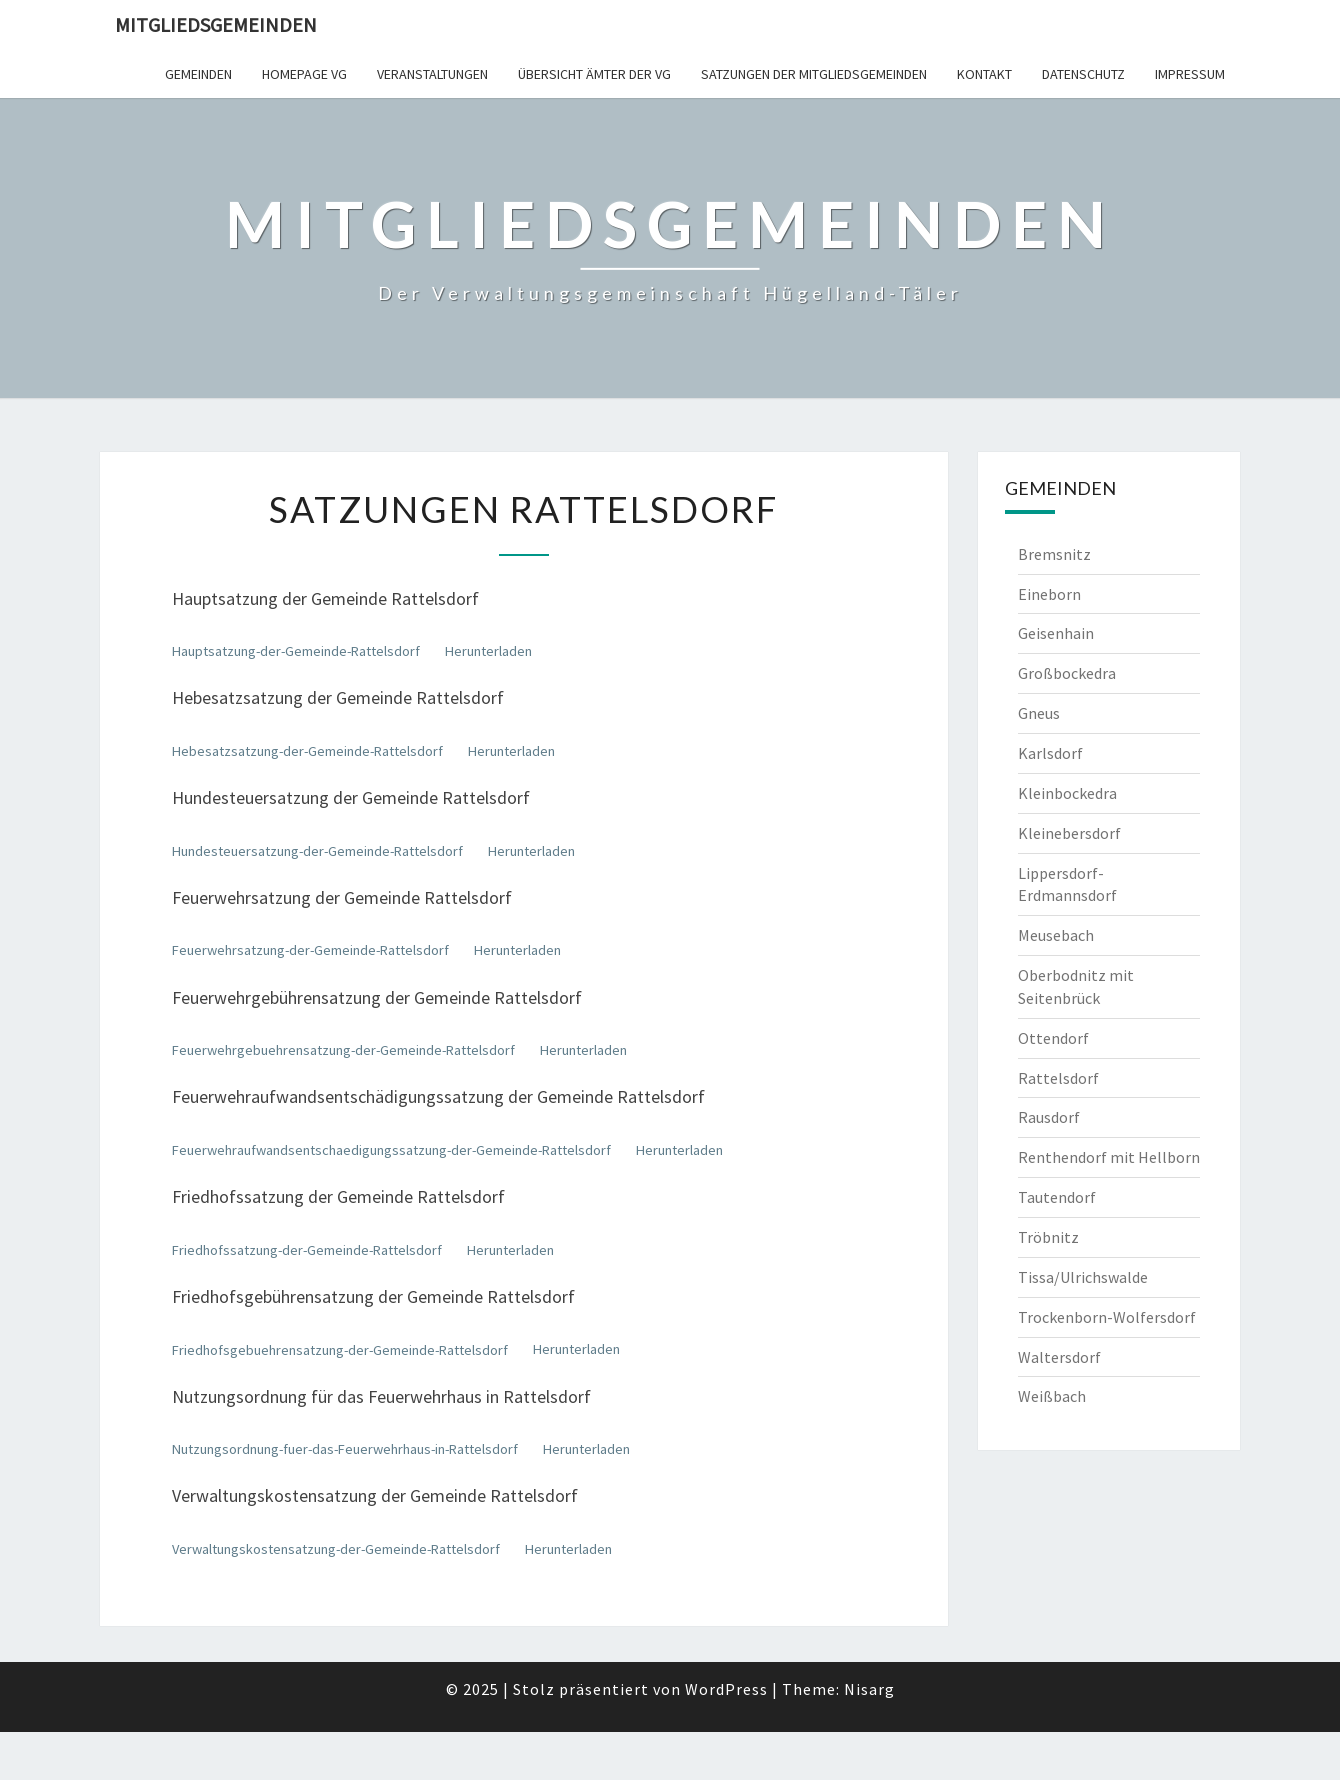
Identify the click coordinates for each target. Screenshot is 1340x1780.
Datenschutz (1083, 74)
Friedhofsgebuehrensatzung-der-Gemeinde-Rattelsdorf (340, 1350)
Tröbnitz (1048, 1237)
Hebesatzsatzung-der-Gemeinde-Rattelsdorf (307, 751)
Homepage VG (304, 74)
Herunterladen (488, 651)
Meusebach (1056, 935)
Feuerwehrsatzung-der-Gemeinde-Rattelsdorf (310, 950)
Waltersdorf (1059, 1357)
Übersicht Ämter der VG (594, 74)
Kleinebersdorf (1069, 833)
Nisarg (869, 1689)
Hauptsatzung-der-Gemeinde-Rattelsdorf (296, 651)
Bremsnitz (1054, 554)
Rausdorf (1049, 1117)
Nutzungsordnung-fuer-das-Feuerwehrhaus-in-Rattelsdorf (345, 1449)
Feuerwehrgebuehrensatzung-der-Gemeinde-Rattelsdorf (343, 1050)
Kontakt (984, 74)
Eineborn (1049, 594)
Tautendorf (1057, 1197)
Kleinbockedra (1067, 793)
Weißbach (1052, 1396)
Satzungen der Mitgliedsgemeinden (814, 74)
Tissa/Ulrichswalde (1083, 1277)
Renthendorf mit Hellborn (1109, 1157)
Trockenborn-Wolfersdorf (1107, 1317)
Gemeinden (198, 74)
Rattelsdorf (1058, 1078)
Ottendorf (1053, 1038)
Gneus (1039, 713)
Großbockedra (1067, 673)
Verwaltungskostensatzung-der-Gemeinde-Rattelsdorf (336, 1549)
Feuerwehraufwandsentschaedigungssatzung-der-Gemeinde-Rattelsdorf (391, 1150)
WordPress (726, 1689)
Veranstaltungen (432, 74)
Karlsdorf (1050, 753)
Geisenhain (1056, 633)
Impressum (1190, 74)
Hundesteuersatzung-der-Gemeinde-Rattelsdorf (317, 851)
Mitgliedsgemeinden (216, 24)
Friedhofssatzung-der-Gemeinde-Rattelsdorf (307, 1250)
